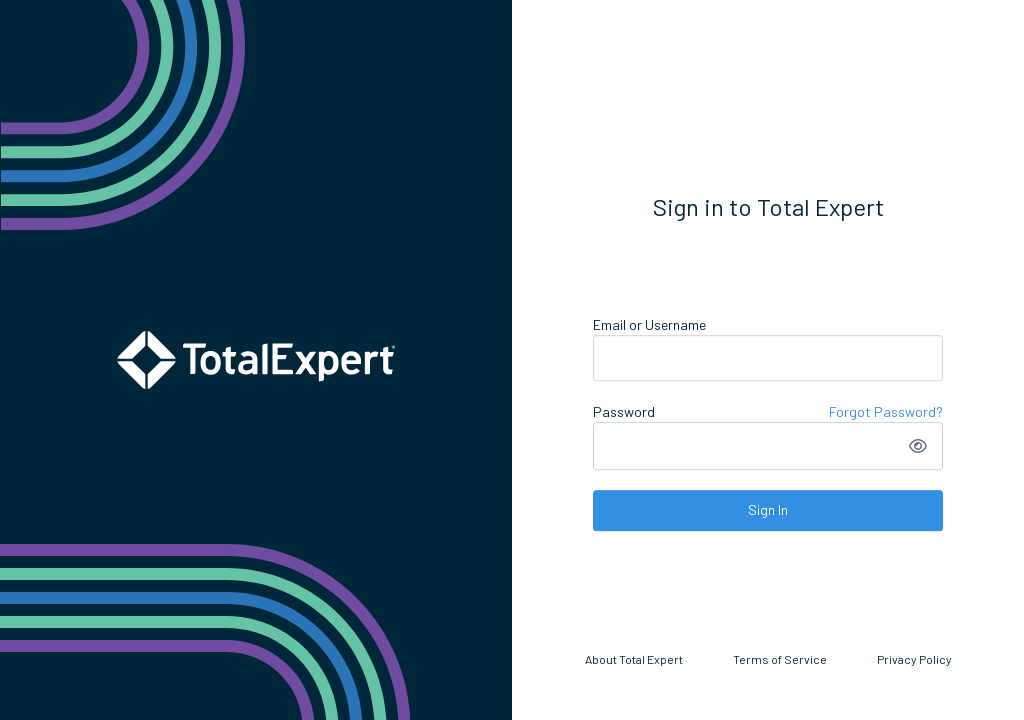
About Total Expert (634, 659)
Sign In (768, 509)
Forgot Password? (886, 411)
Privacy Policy (914, 659)
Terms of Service (780, 659)
